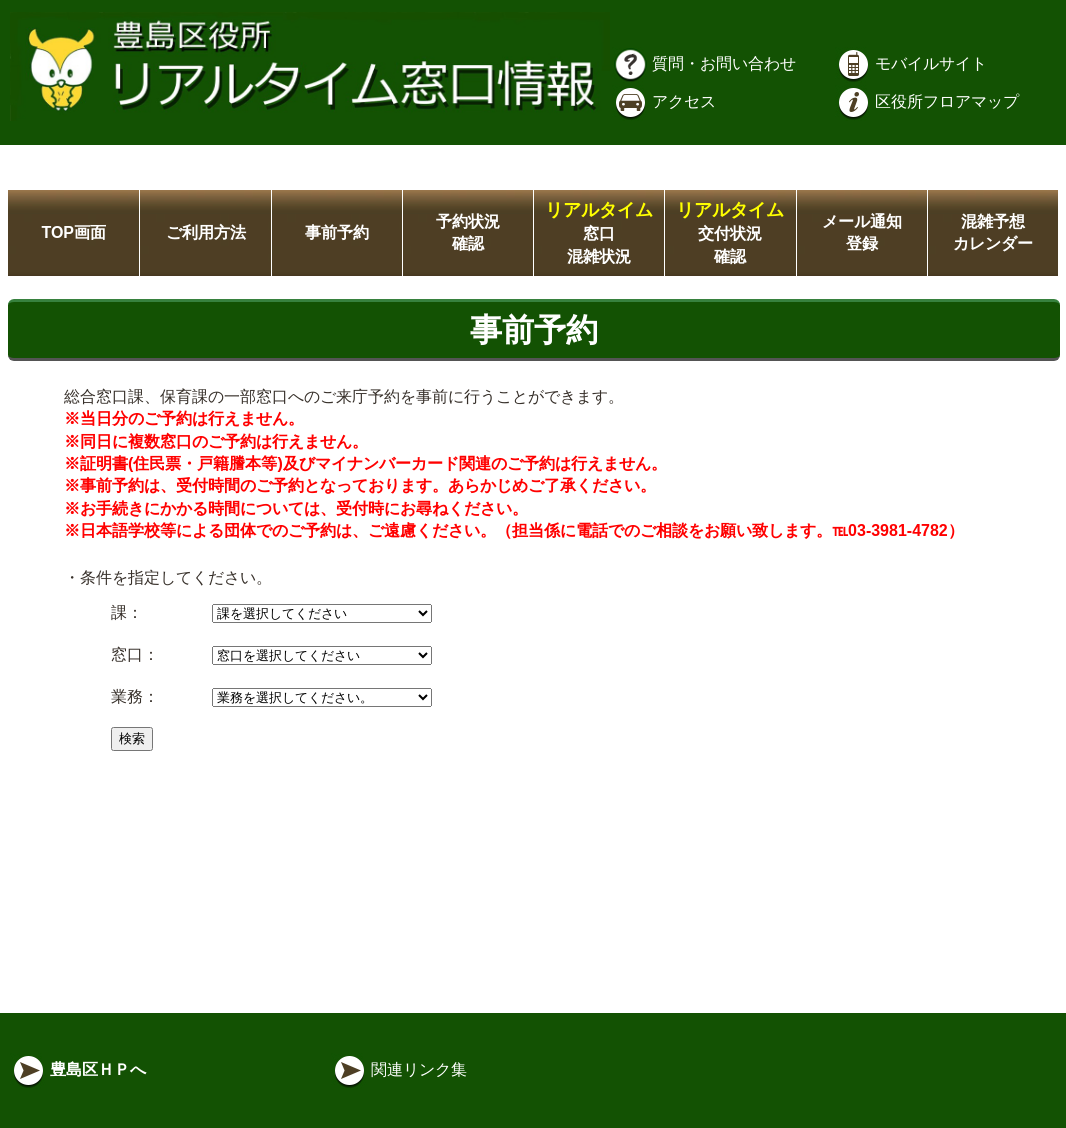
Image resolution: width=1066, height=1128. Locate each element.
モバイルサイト (911, 63)
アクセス (664, 101)
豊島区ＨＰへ (78, 1069)
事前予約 (337, 232)
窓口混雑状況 (599, 233)
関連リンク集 (399, 1069)
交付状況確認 (730, 233)
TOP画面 (73, 232)
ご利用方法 (206, 232)
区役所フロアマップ (927, 101)
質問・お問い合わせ (704, 63)
